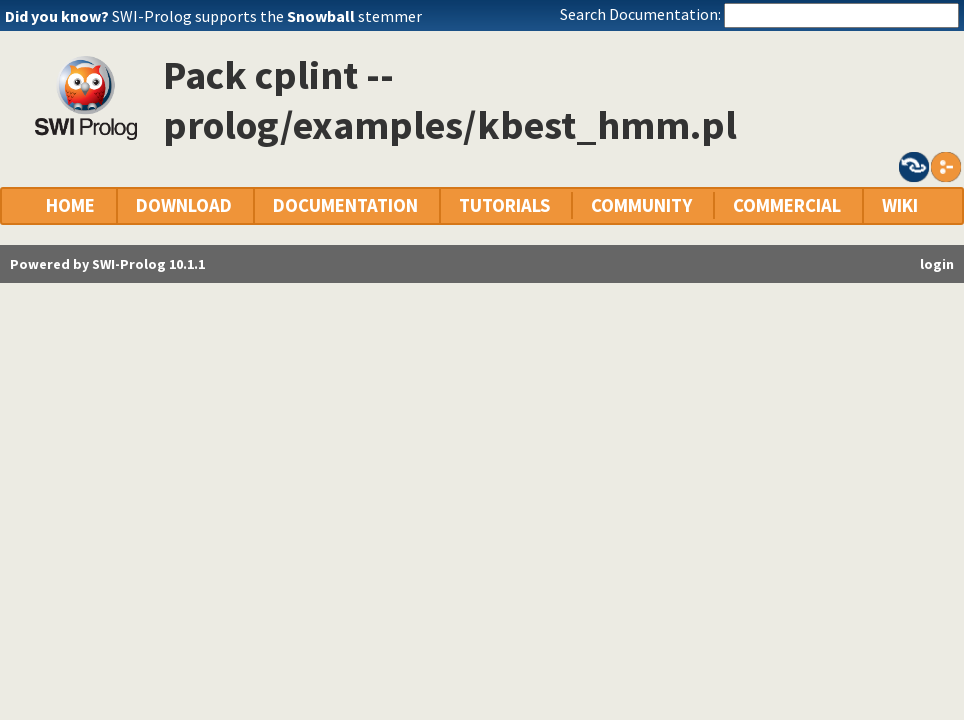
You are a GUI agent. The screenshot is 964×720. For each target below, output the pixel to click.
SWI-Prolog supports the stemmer (267, 16)
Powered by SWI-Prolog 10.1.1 (107, 264)
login (937, 264)
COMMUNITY (641, 205)
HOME (70, 205)
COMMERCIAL (787, 205)
